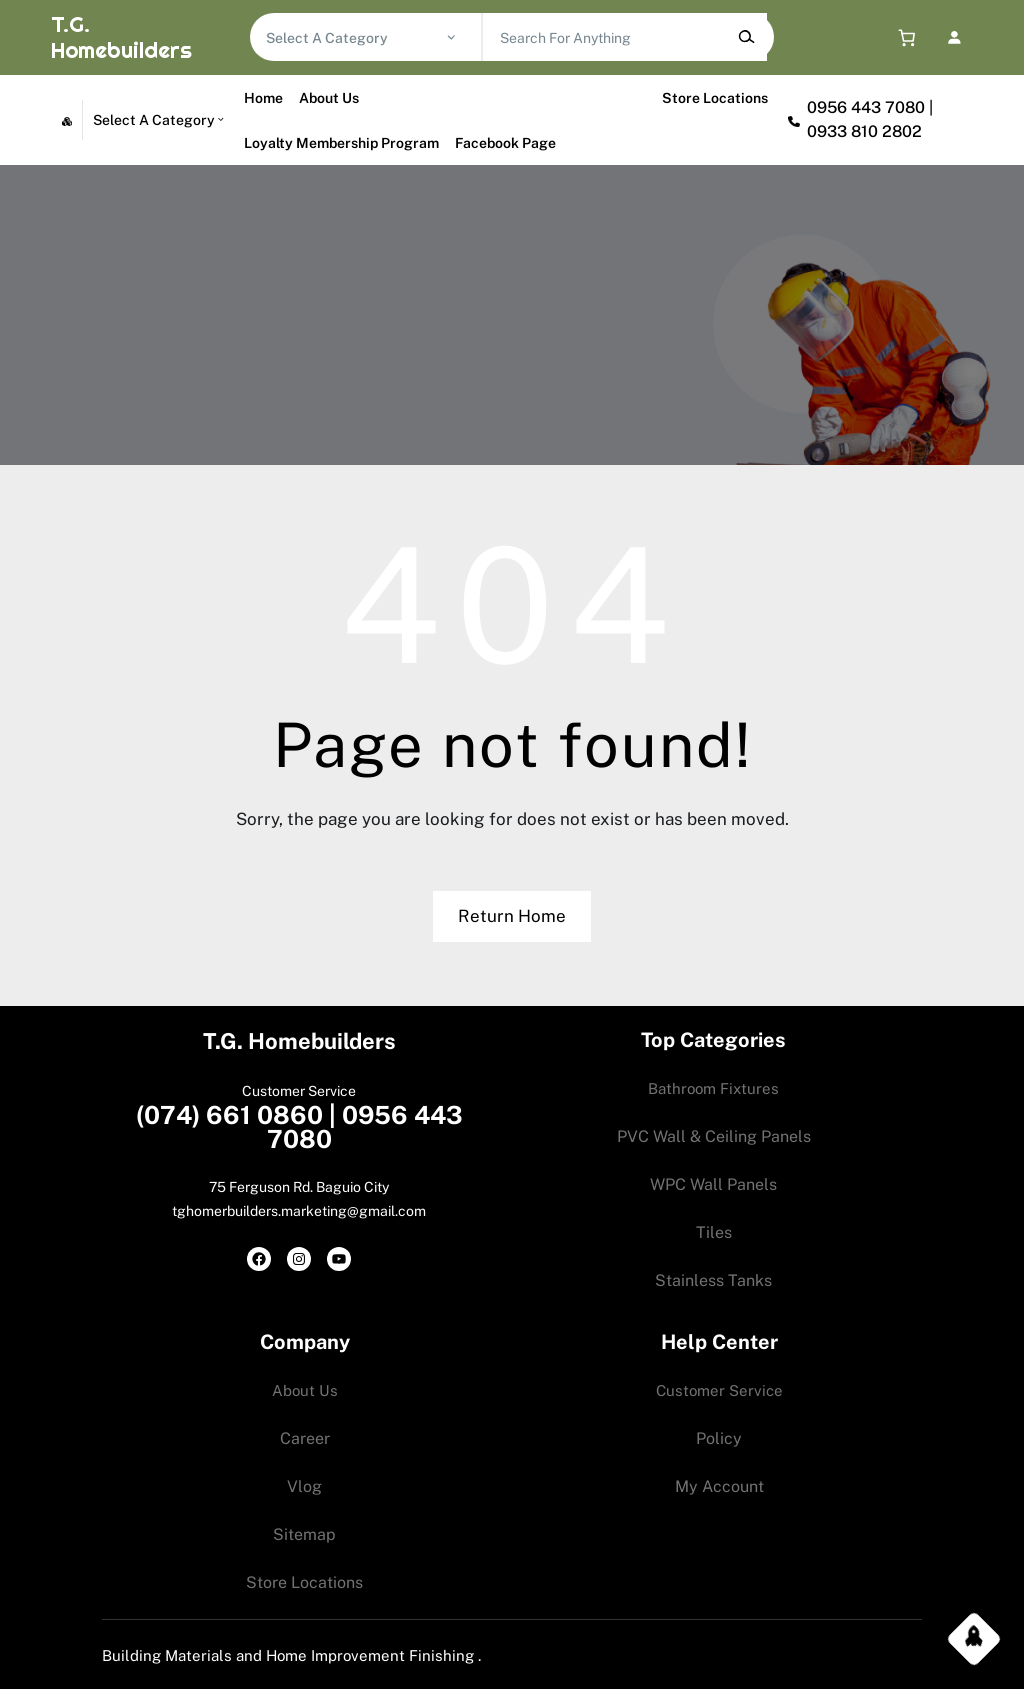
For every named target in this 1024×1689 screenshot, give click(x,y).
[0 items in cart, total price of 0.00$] (903, 37)
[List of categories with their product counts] (356, 38)
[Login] (954, 37)
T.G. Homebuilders (120, 37)
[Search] (746, 37)
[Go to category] (451, 37)
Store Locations (715, 98)
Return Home (512, 916)
